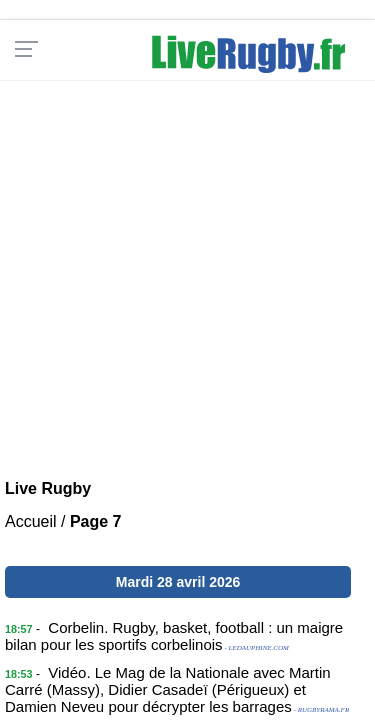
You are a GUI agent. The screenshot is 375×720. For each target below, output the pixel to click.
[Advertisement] (187, 267)
